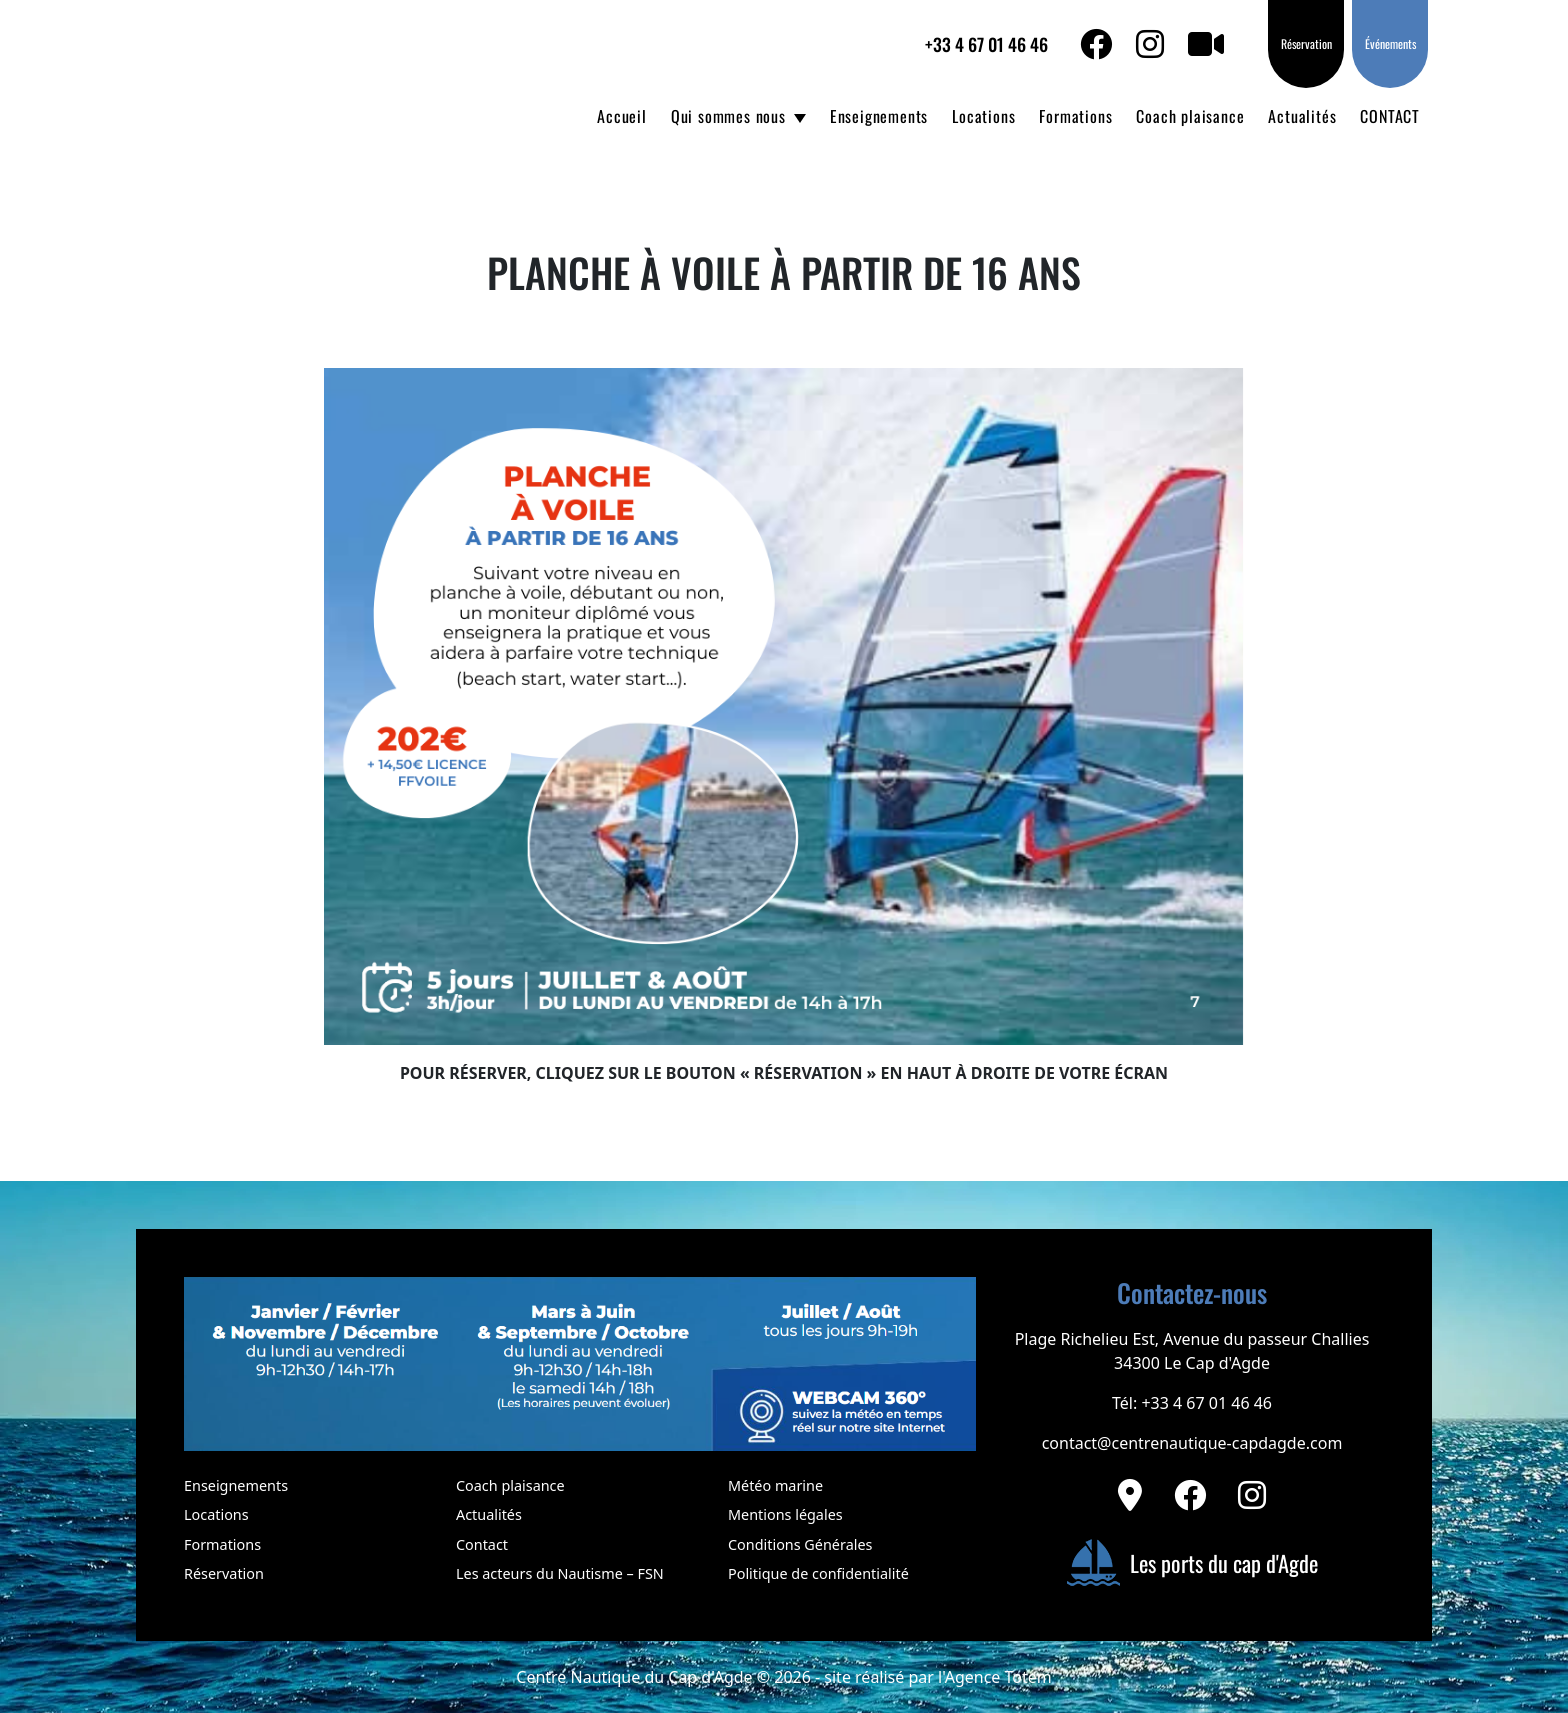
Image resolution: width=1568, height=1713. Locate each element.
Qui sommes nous (728, 116)
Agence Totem (998, 1677)
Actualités (1302, 116)
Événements (1390, 43)
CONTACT (1390, 116)
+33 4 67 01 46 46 (986, 44)
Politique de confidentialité (818, 1573)
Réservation (1306, 43)
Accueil (622, 116)
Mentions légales (785, 1514)
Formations (1075, 116)
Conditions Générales (800, 1544)
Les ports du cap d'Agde (1192, 1563)
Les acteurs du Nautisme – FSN (560, 1573)
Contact (482, 1544)
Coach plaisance (1190, 116)
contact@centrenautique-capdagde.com (1192, 1443)
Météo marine (775, 1485)
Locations (983, 116)
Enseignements (879, 116)
